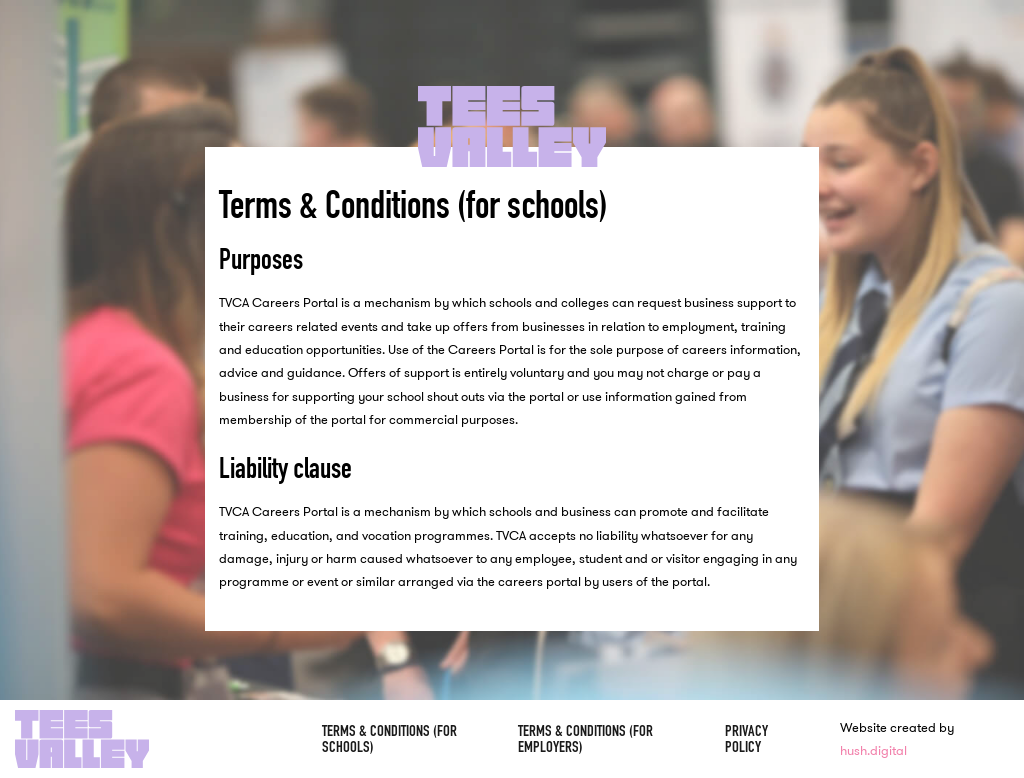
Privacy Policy (746, 738)
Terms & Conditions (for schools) (389, 738)
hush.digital (873, 750)
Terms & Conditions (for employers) (585, 738)
